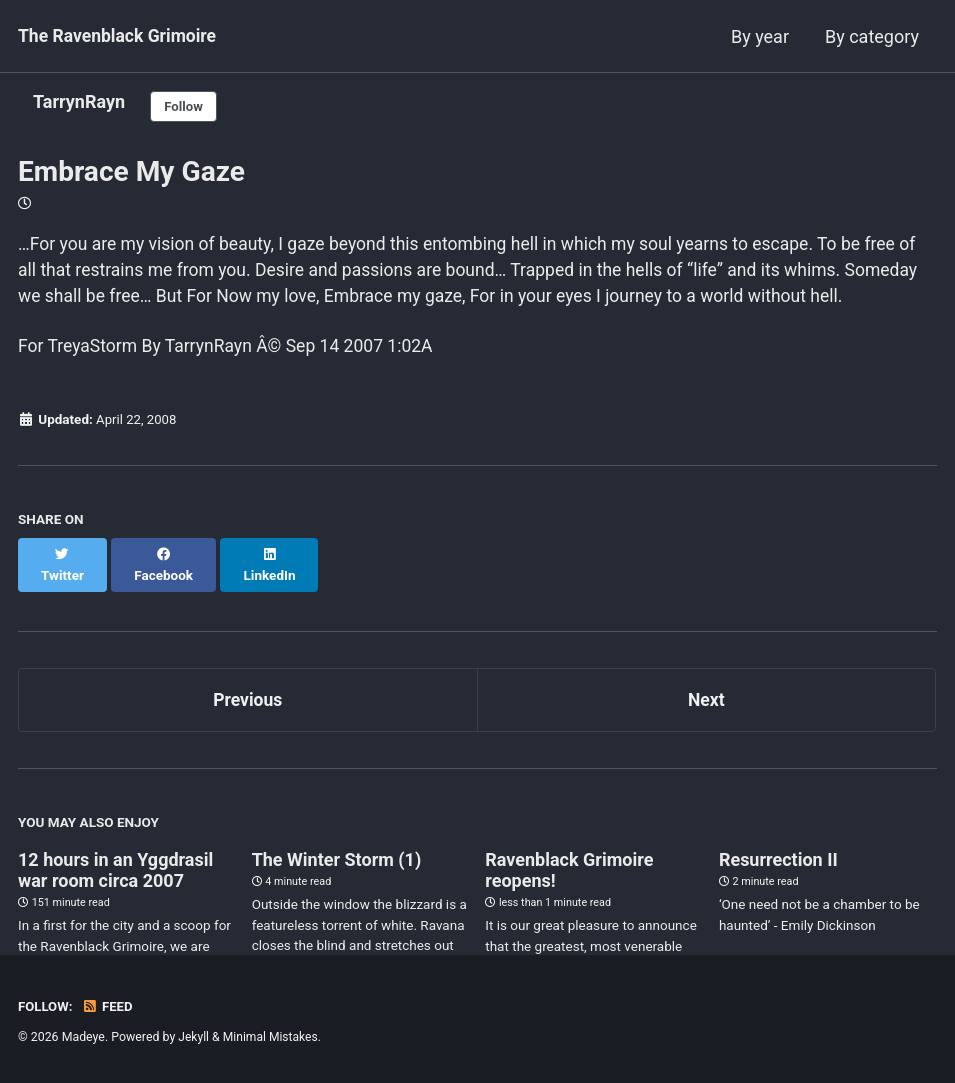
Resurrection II (778, 871)
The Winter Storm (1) (337, 871)
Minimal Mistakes (272, 1037)
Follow (185, 107)
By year (760, 36)
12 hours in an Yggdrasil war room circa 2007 (115, 882)
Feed (109, 1006)
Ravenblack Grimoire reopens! (569, 882)
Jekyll (194, 1037)
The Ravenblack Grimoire (120, 36)
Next (706, 711)
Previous (247, 711)
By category (872, 36)
